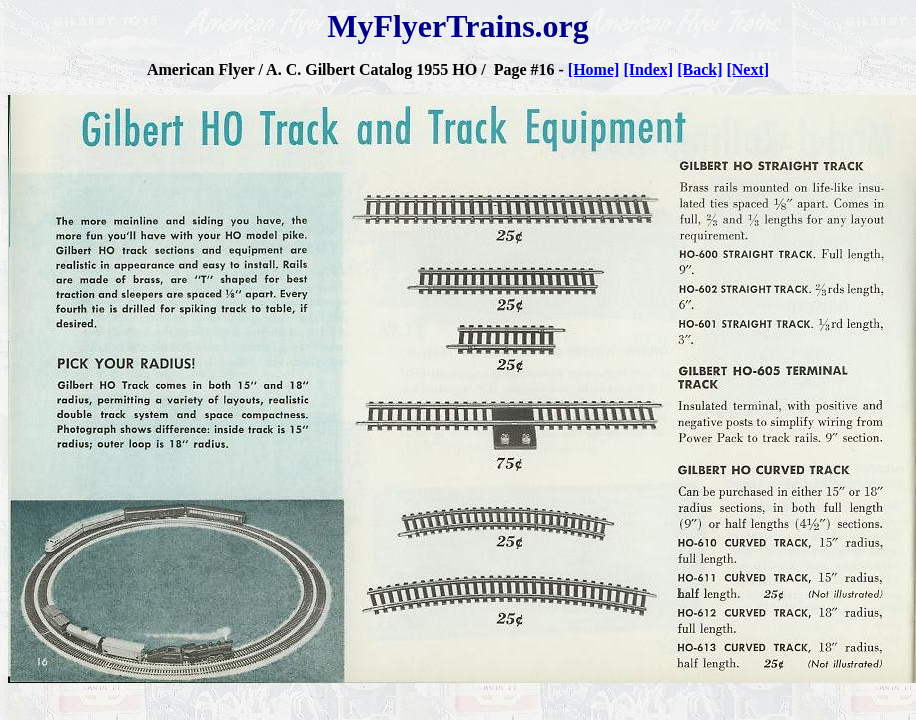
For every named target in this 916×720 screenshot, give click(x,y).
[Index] (648, 69)
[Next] (747, 69)
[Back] (699, 69)
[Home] (594, 69)
